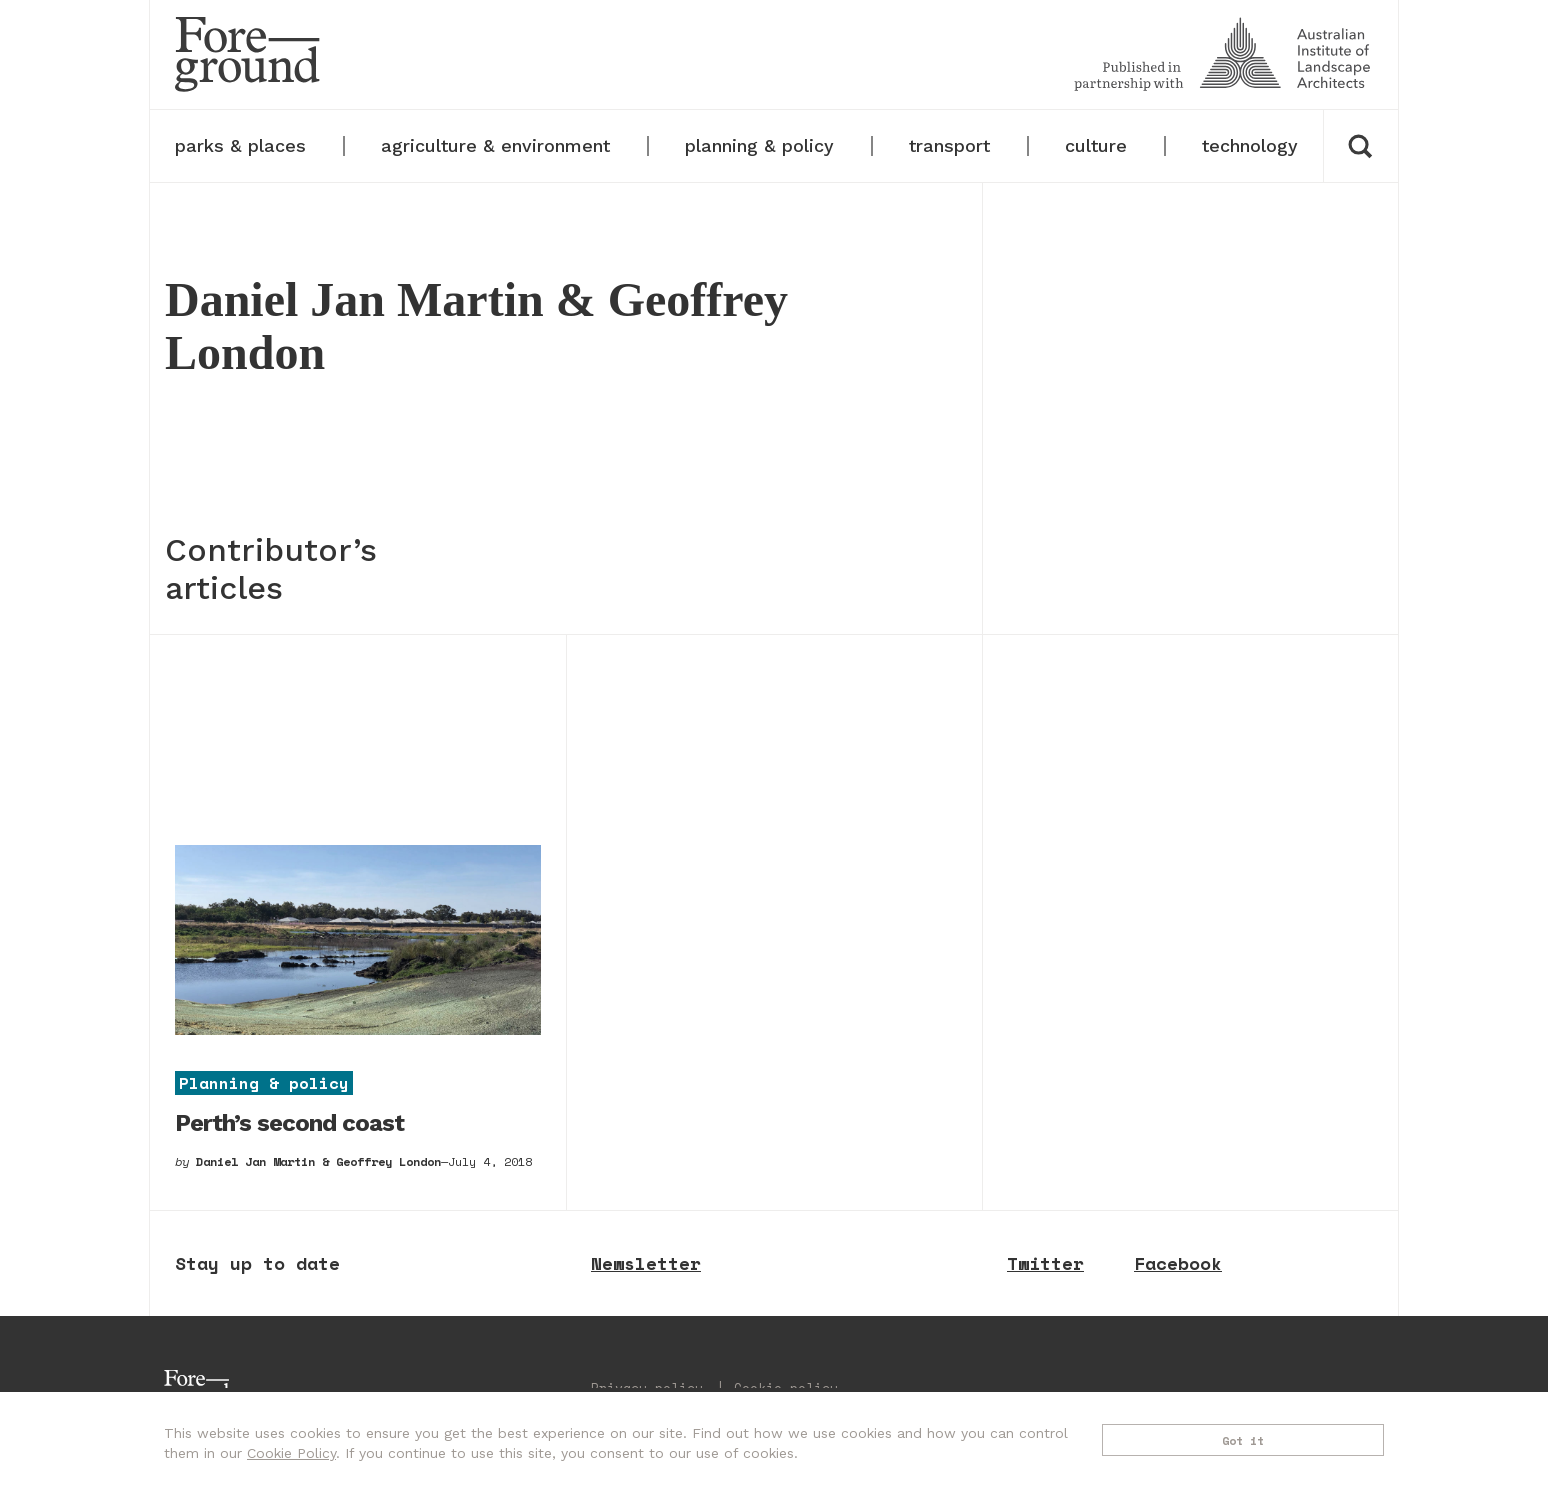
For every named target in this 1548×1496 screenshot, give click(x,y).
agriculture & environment (495, 145)
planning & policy (759, 145)
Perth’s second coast (289, 1123)
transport (949, 145)
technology (1250, 145)
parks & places (240, 145)
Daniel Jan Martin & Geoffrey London (318, 1161)
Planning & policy (264, 1082)
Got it (1243, 1440)
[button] (1360, 146)
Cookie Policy (291, 1453)
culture (1096, 145)
